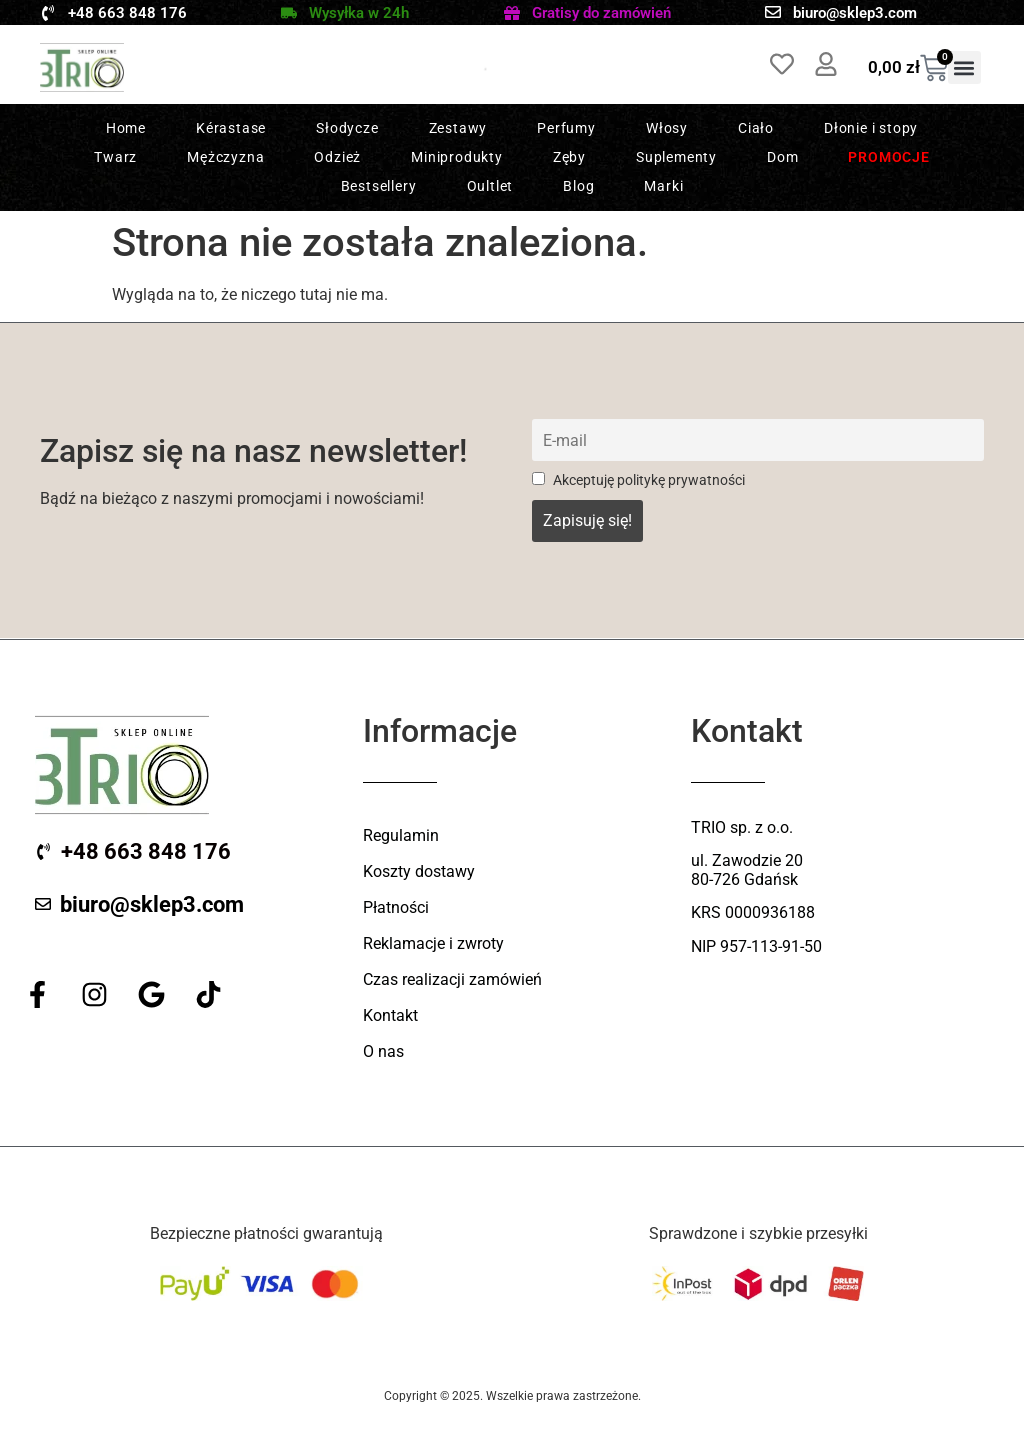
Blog (578, 186)
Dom (782, 157)
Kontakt (390, 1015)
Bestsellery (379, 186)
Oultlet (490, 186)
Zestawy (458, 128)
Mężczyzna (225, 157)
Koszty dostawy (419, 871)
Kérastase (231, 128)
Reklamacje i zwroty (433, 943)
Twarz (115, 157)
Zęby (569, 157)
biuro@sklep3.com (855, 13)
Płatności (396, 907)
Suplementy (676, 157)
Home (126, 128)
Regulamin (401, 835)
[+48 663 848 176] (48, 13)
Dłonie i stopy (871, 128)
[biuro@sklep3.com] (773, 12)
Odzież (337, 157)
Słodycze (347, 128)
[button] (964, 67)
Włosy (667, 128)
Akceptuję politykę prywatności (638, 480)
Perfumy (566, 128)
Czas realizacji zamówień (452, 979)
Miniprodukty (457, 157)
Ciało (756, 128)
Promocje (888, 157)
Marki (663, 186)
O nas (383, 1051)
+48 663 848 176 (127, 13)
